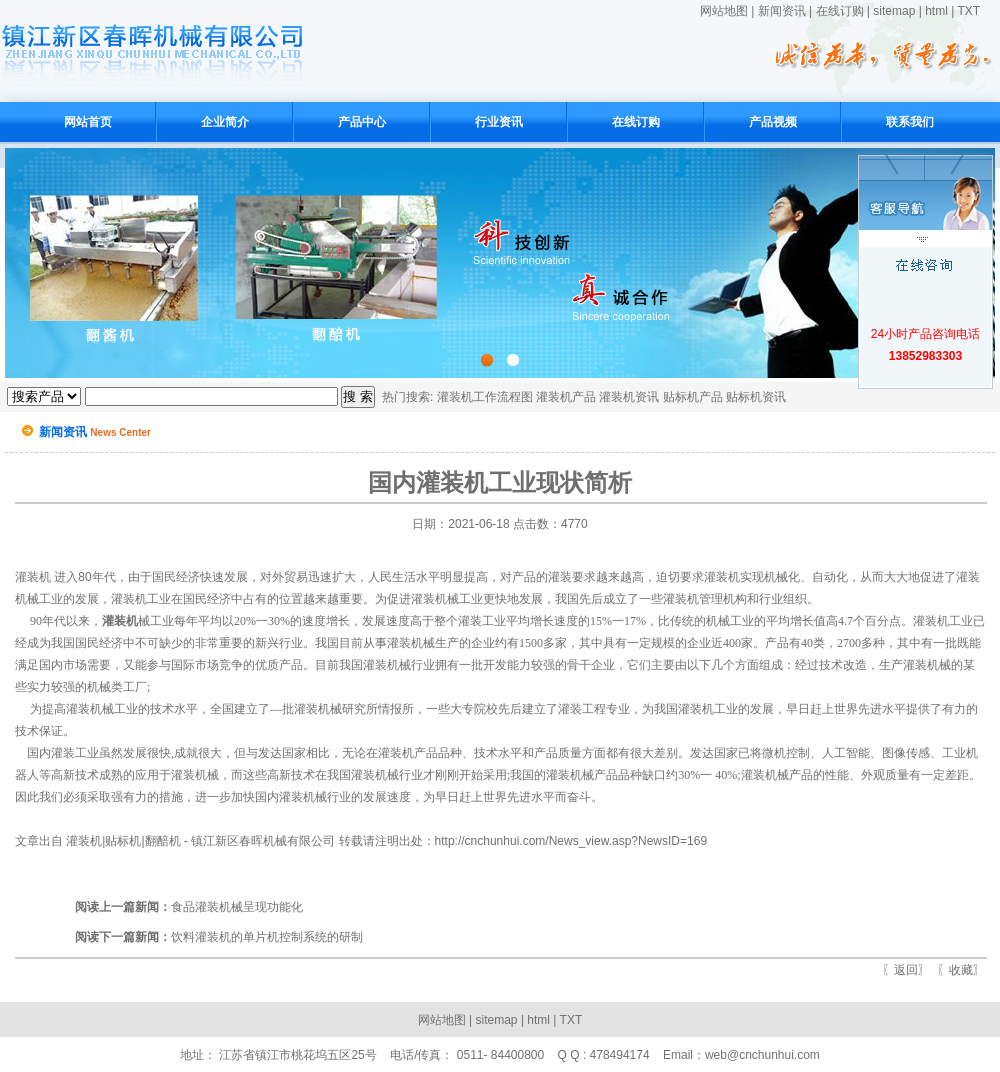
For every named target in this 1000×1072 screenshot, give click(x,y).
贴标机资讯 (756, 397)
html (936, 11)
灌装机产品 (566, 397)
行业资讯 (499, 122)
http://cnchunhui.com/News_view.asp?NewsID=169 (571, 841)
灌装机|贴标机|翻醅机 (123, 841)
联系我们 (910, 122)
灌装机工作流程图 (485, 397)
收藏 (961, 970)
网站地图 (724, 11)
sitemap (894, 11)
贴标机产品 (693, 397)
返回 (906, 970)
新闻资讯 (782, 11)
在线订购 (840, 11)
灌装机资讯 (629, 397)
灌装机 (33, 577)
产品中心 (362, 122)
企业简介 (225, 122)
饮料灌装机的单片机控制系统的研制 (219, 937)
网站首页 (88, 122)
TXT (968, 11)
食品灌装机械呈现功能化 (189, 907)
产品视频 (773, 122)
